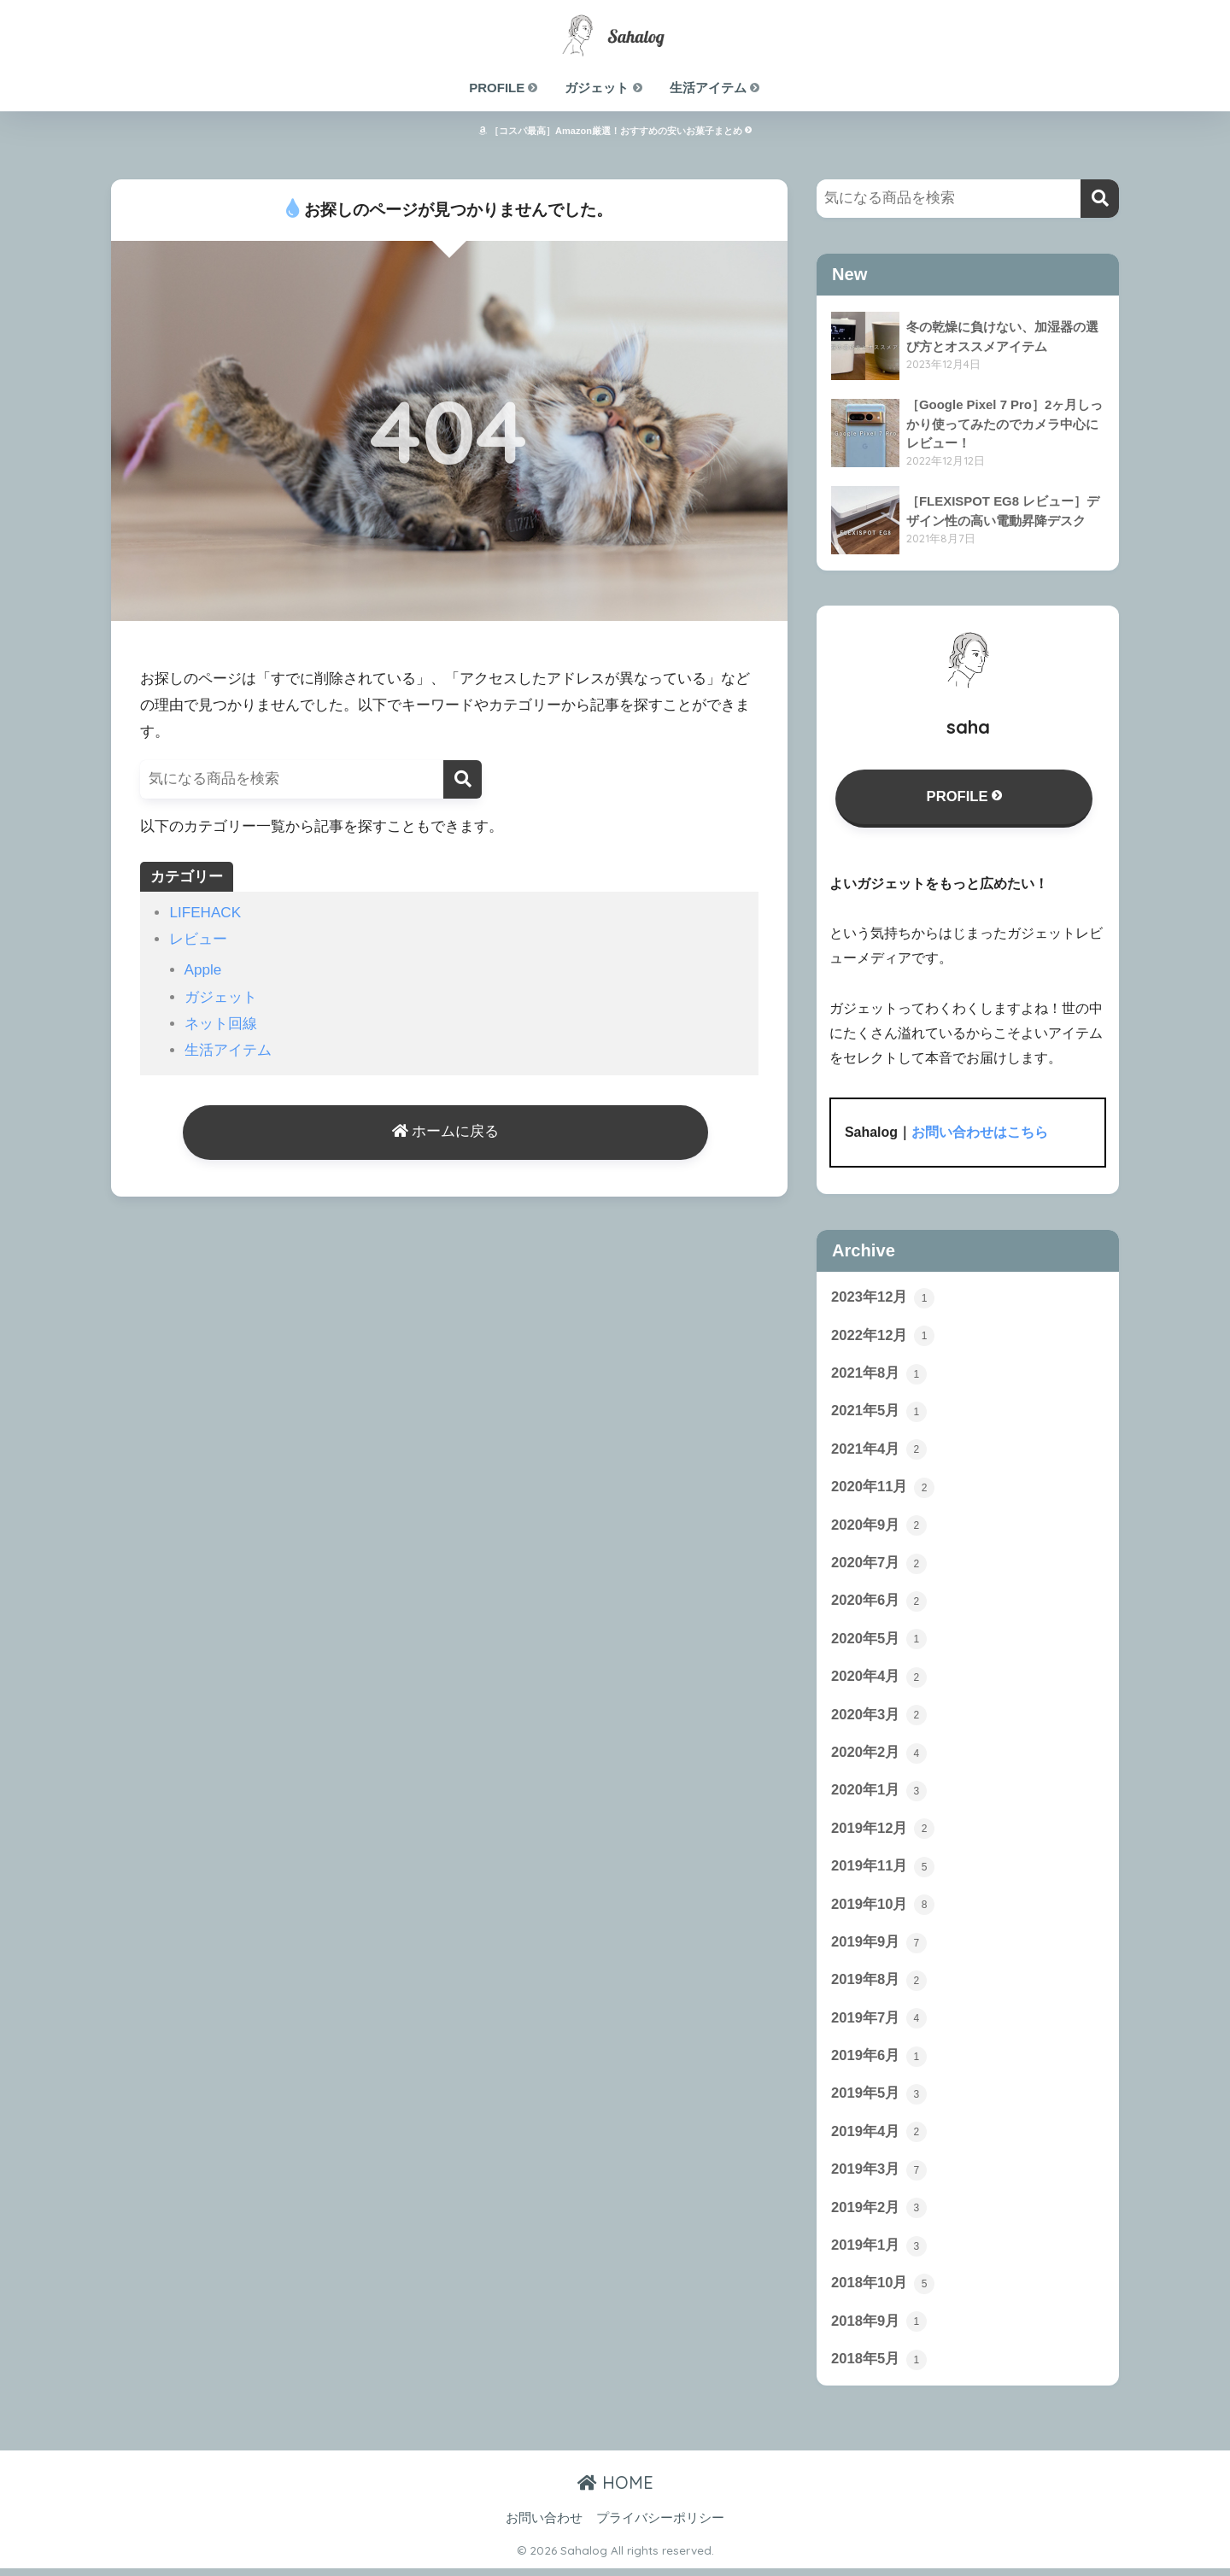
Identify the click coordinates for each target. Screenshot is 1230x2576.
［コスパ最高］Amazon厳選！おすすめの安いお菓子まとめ (615, 131)
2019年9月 (879, 1947)
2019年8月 (879, 1986)
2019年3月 (879, 2176)
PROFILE (504, 87)
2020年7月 (879, 1565)
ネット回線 (220, 1024)
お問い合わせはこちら (979, 1133)
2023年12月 (883, 1298)
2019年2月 (879, 2214)
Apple (203, 970)
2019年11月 (883, 1871)
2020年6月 (879, 1604)
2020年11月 (883, 1488)
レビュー (198, 939)
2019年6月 (879, 2062)
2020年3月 (879, 1718)
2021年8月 (879, 1374)
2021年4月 (879, 1451)
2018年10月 (883, 2290)
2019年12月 (883, 1833)
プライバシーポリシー (660, 2526)
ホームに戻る (446, 1133)
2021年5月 (879, 1412)
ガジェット (604, 87)
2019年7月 (879, 2023)
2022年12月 (883, 1336)
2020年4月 (879, 1680)
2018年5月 (879, 2367)
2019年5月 (879, 2100)
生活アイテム (715, 87)
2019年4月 (879, 2138)
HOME (615, 2490)
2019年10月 (883, 1909)
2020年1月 (879, 1794)
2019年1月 (879, 2253)
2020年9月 (879, 1527)
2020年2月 (879, 1756)
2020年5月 (879, 1641)
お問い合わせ (544, 2526)
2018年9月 (879, 2329)
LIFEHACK (205, 913)
